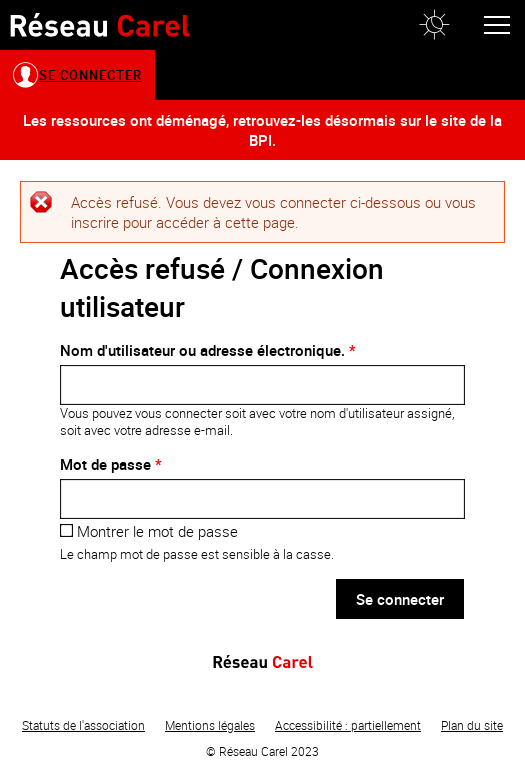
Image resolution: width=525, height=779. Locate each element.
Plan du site (472, 725)
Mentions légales (210, 725)
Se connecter (90, 75)
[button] (434, 25)
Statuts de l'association (83, 725)
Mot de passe (111, 464)
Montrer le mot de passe (149, 531)
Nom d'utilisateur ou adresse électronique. (208, 350)
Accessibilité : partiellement (348, 725)
